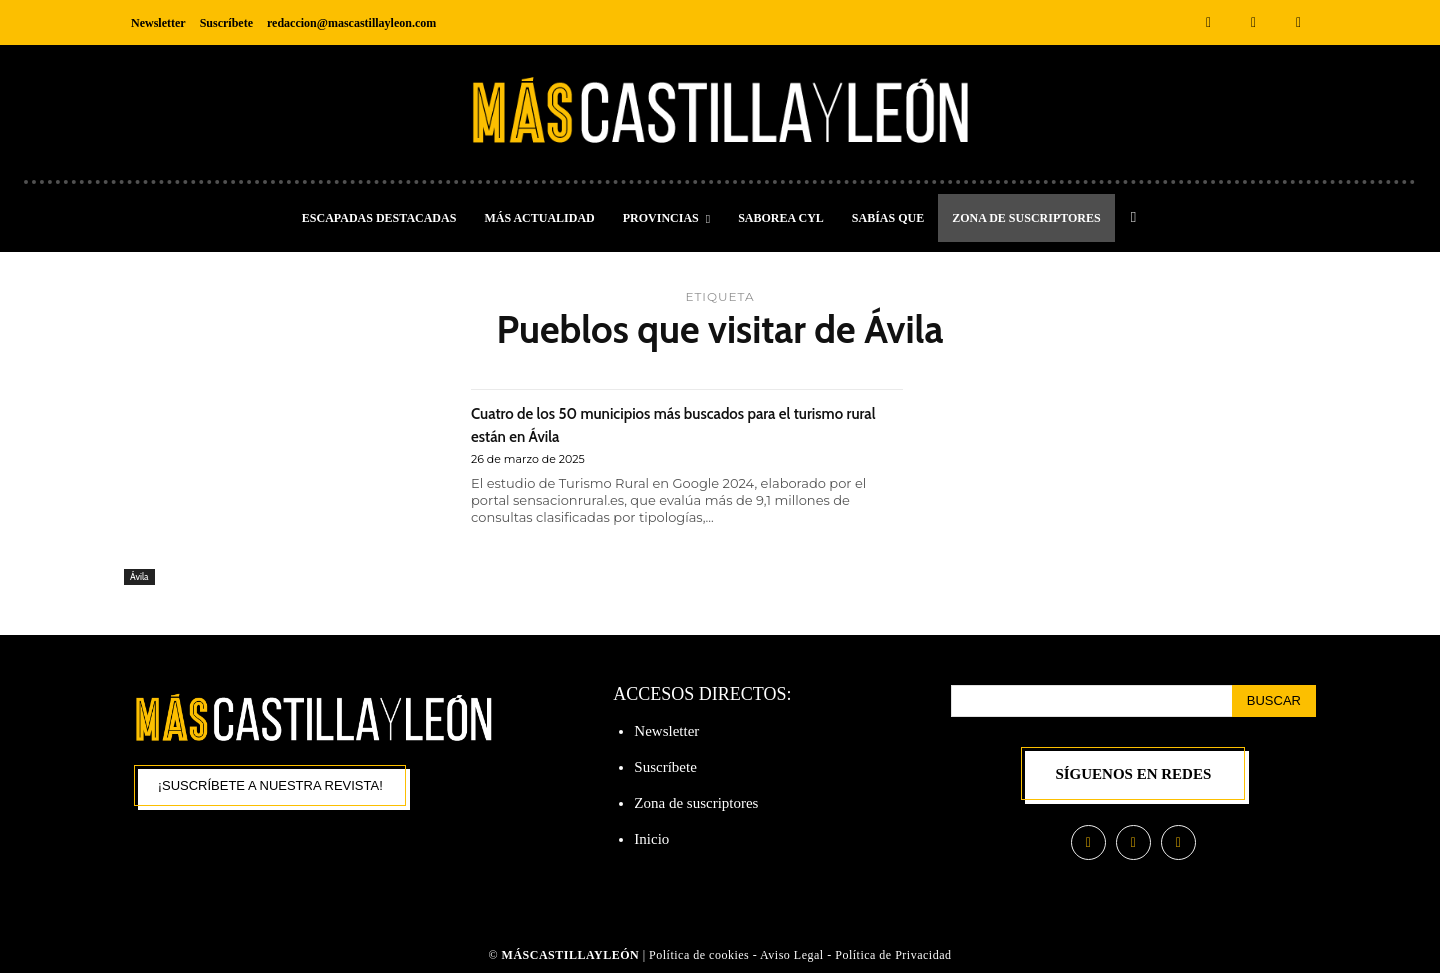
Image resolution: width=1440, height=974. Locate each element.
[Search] (1274, 701)
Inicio (651, 839)
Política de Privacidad (893, 957)
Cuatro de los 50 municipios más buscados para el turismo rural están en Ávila (684, 423)
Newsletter (666, 731)
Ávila (141, 575)
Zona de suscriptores (696, 803)
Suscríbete (665, 767)
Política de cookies (699, 957)
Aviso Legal (793, 957)
